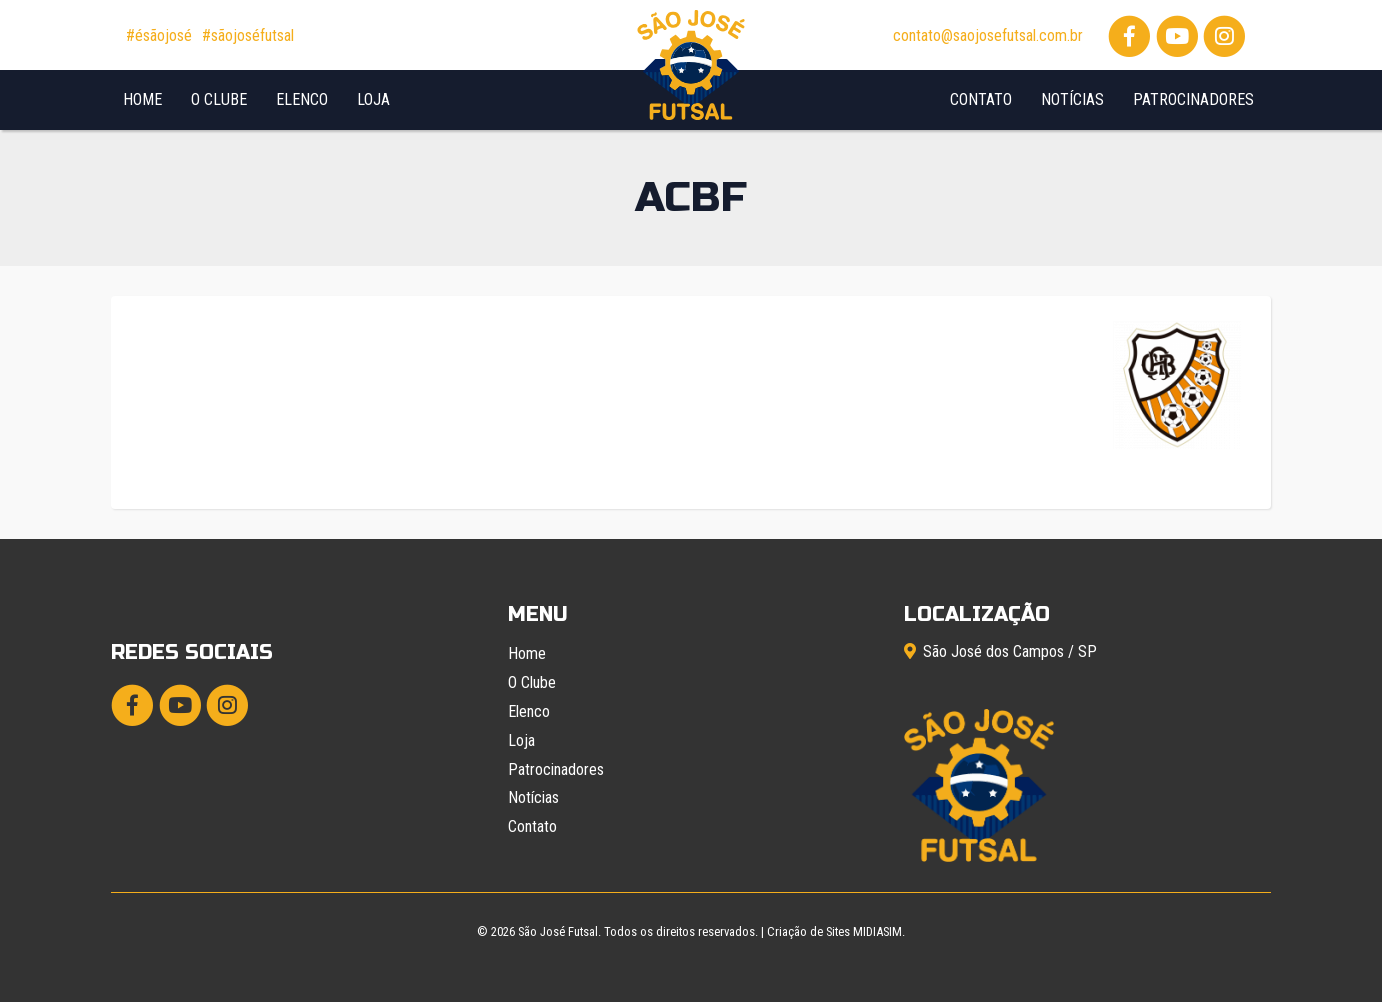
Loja (373, 99)
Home (142, 99)
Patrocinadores (1193, 99)
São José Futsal (558, 931)
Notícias (1072, 99)
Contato (981, 99)
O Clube (219, 99)
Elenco (302, 99)
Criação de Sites (808, 931)
